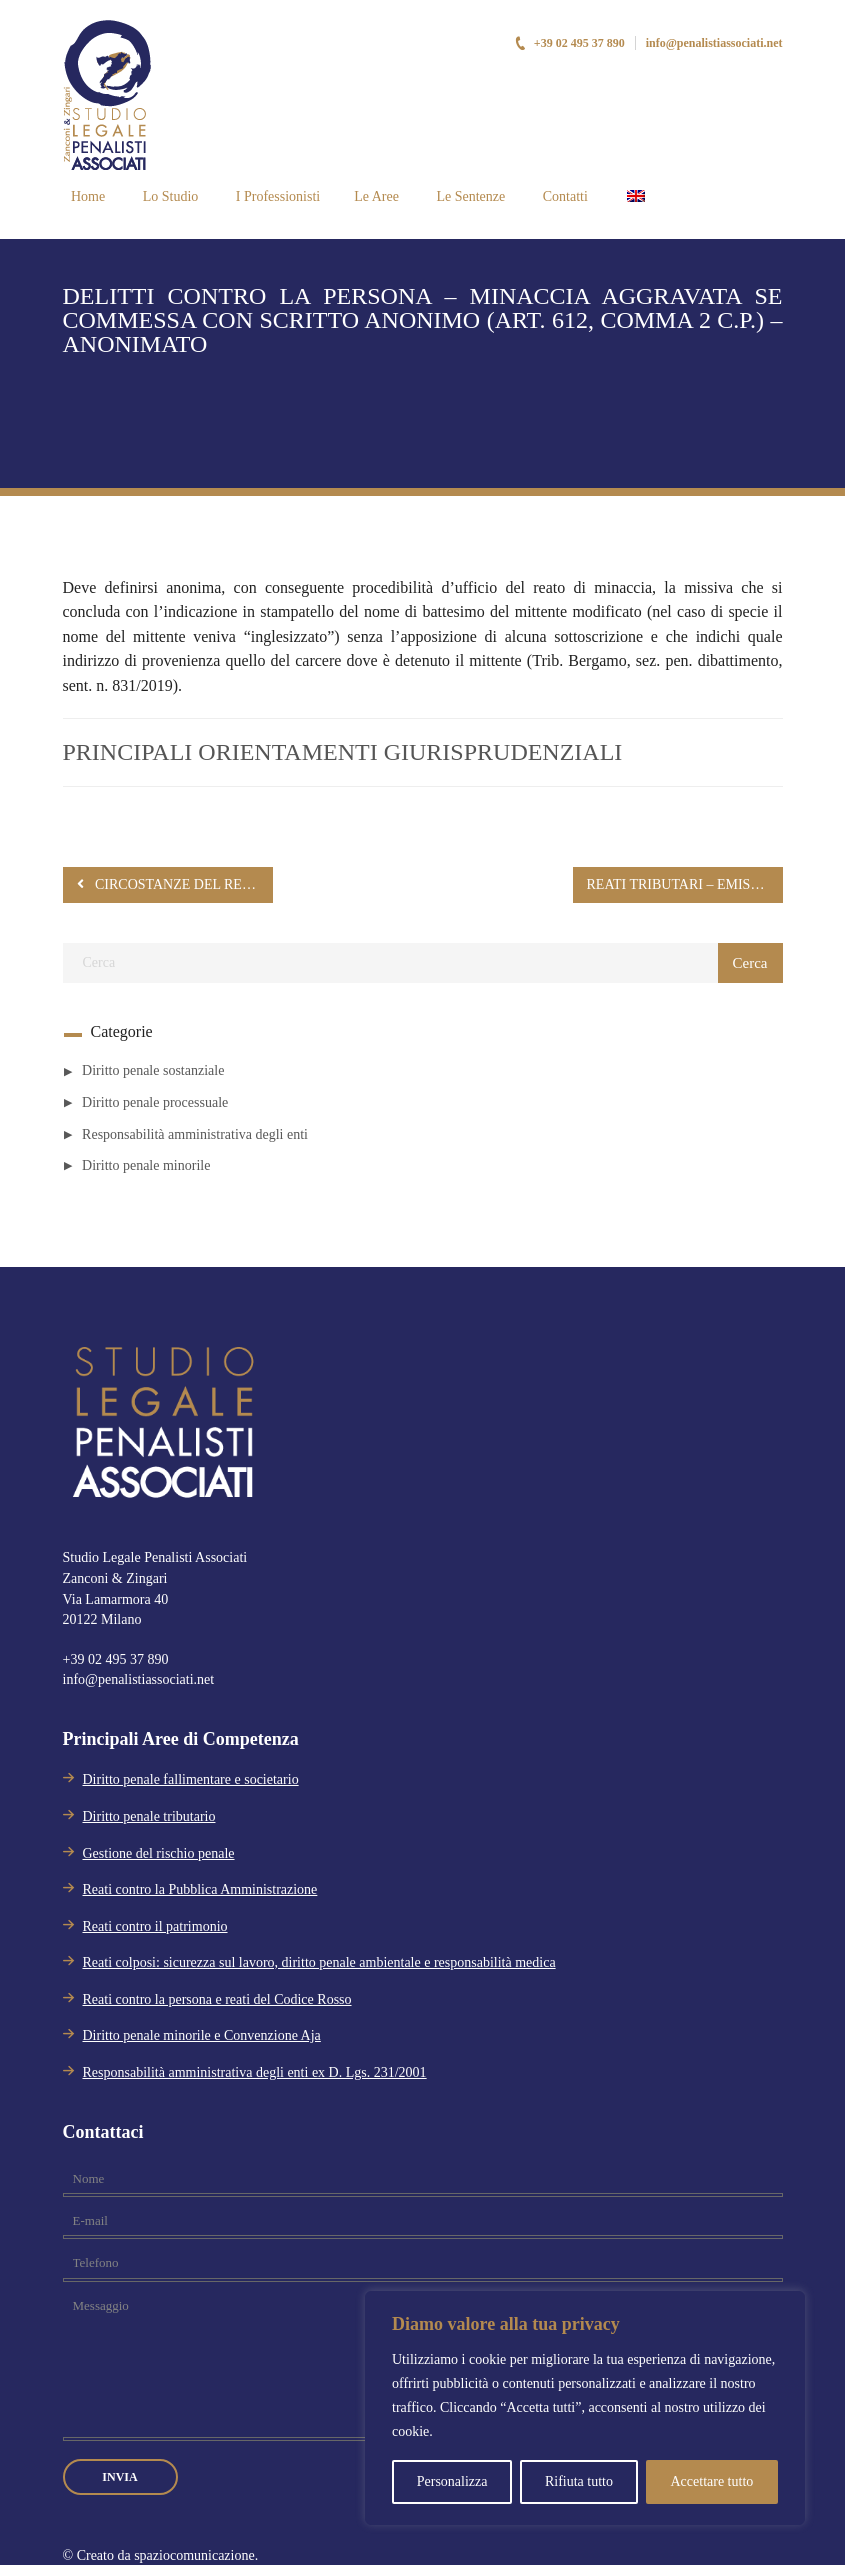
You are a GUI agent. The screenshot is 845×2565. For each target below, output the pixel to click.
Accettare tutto (711, 2481)
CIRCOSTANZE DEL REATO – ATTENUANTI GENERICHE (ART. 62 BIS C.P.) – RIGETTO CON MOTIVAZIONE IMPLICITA (175, 884)
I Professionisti (276, 196)
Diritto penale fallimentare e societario (191, 1779)
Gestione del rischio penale (159, 1853)
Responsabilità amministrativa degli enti (195, 1134)
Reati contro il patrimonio (155, 1926)
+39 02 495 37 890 (569, 43)
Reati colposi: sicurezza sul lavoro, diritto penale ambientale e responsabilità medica (319, 1962)
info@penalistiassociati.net (714, 43)
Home (87, 196)
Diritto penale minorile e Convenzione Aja (202, 2035)
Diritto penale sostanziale (153, 1070)
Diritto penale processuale (155, 1102)
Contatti (563, 196)
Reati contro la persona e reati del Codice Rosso (217, 1999)
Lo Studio (168, 196)
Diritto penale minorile (146, 1165)
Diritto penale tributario (149, 1816)
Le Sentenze (469, 196)
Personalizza (452, 2481)
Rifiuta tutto (579, 2481)
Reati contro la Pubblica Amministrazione (200, 1889)
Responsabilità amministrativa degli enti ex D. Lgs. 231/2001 (255, 2072)
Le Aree (376, 196)
